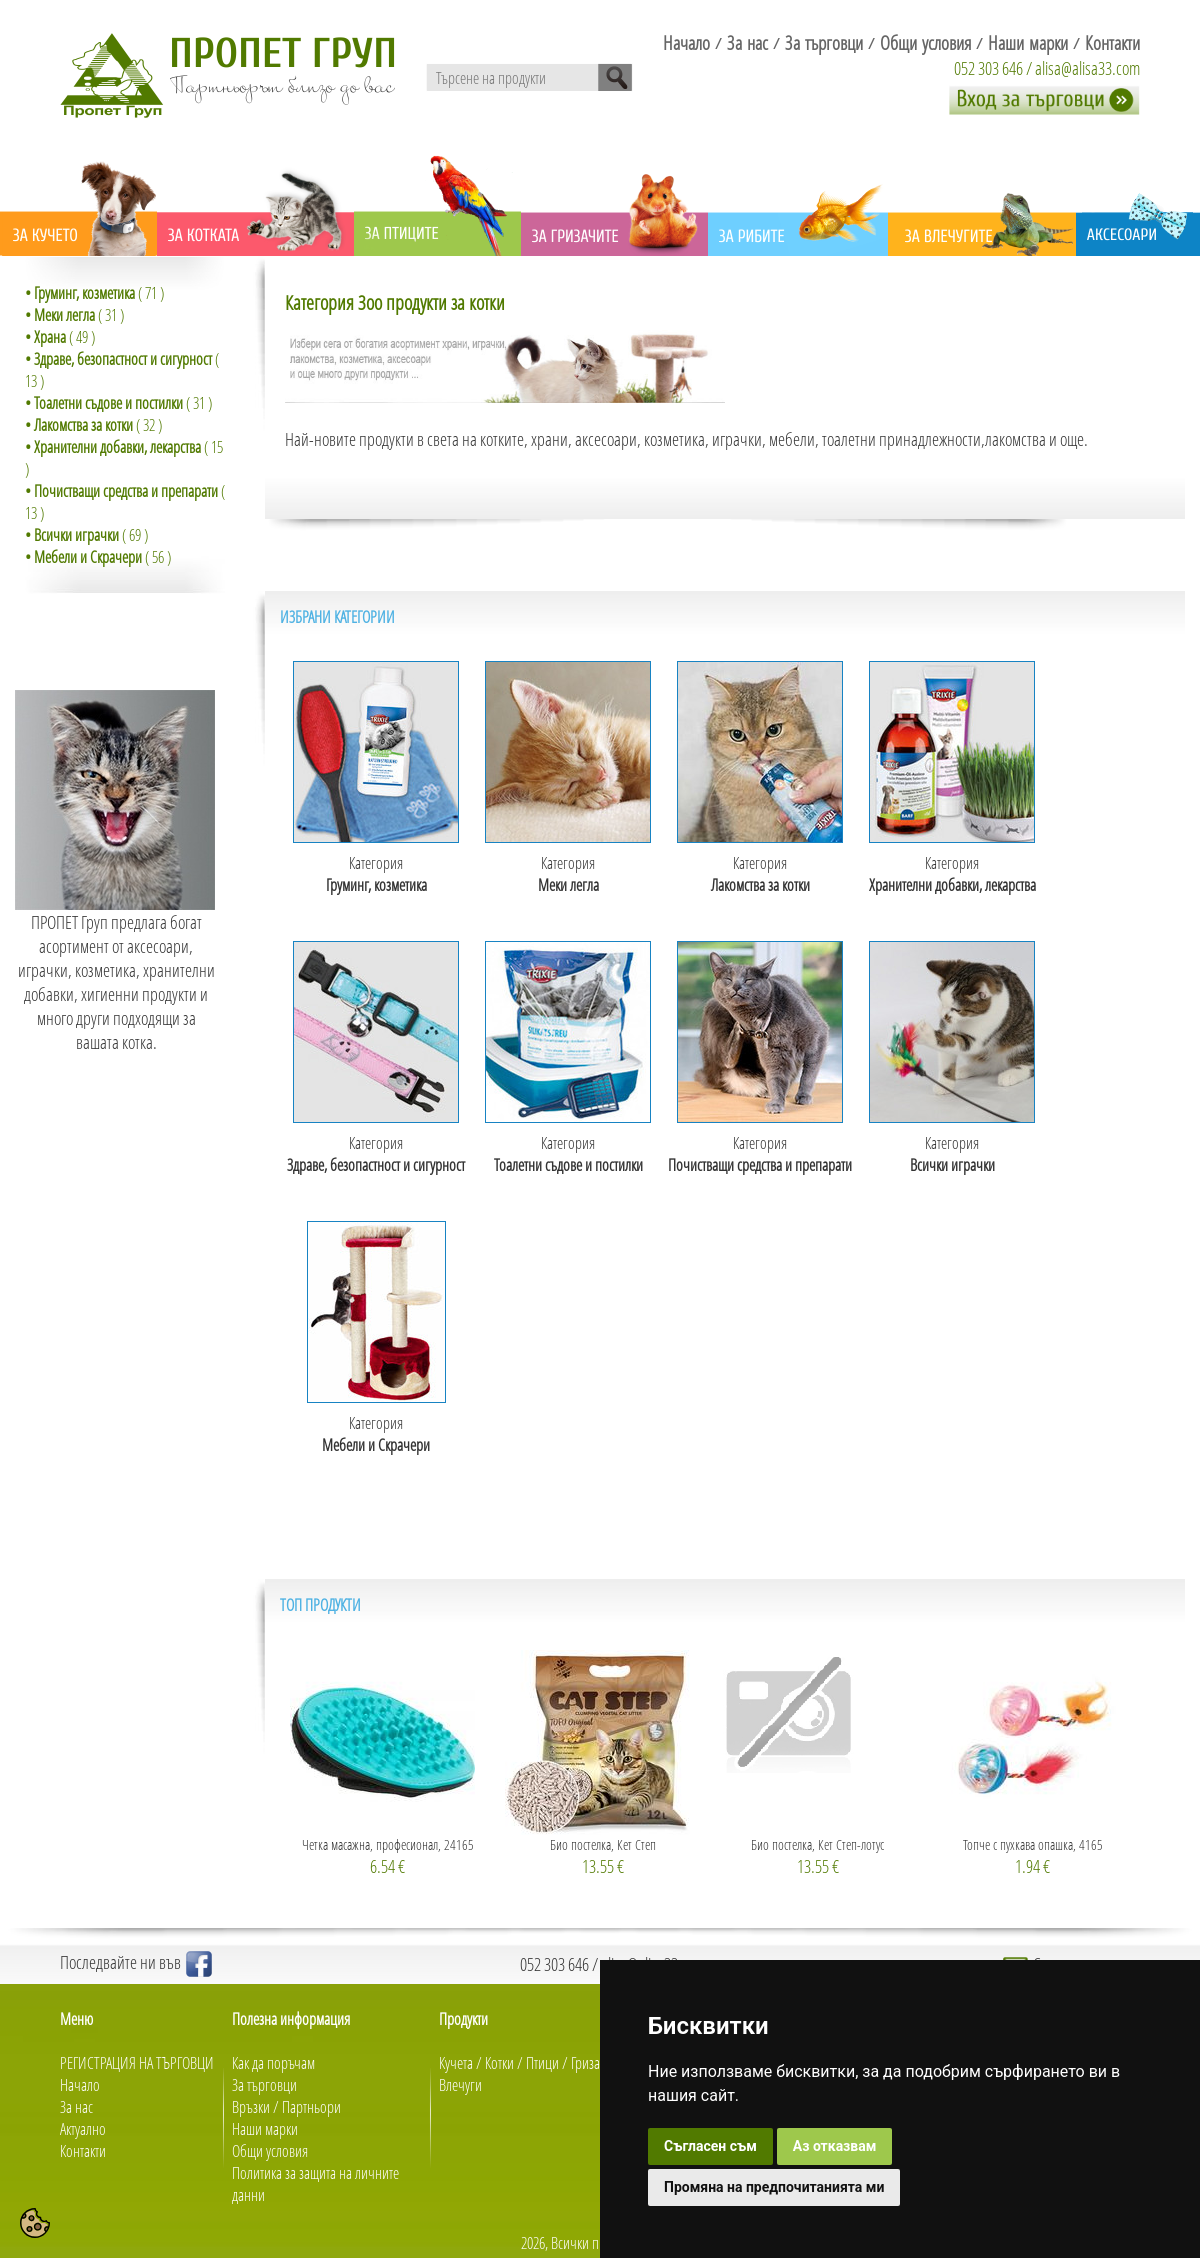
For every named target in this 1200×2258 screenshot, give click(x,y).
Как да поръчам (273, 2063)
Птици (542, 2063)
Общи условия (270, 2151)
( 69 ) (86, 535)
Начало (80, 2085)
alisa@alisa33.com (1087, 68)
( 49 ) (60, 337)
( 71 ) (94, 293)
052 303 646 (988, 68)
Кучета (456, 2063)
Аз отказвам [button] (835, 2146)
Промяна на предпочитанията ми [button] (774, 2187)
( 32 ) (93, 425)
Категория (376, 874)
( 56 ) (98, 557)
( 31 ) (74, 315)
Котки (499, 2063)
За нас (76, 2107)
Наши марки (265, 2129)
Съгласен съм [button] (710, 2146)
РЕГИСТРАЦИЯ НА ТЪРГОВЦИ (137, 2063)
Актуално (83, 2129)
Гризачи (592, 2063)
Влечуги (460, 2085)
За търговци (264, 2085)
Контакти (83, 2151)
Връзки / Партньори (286, 2107)
